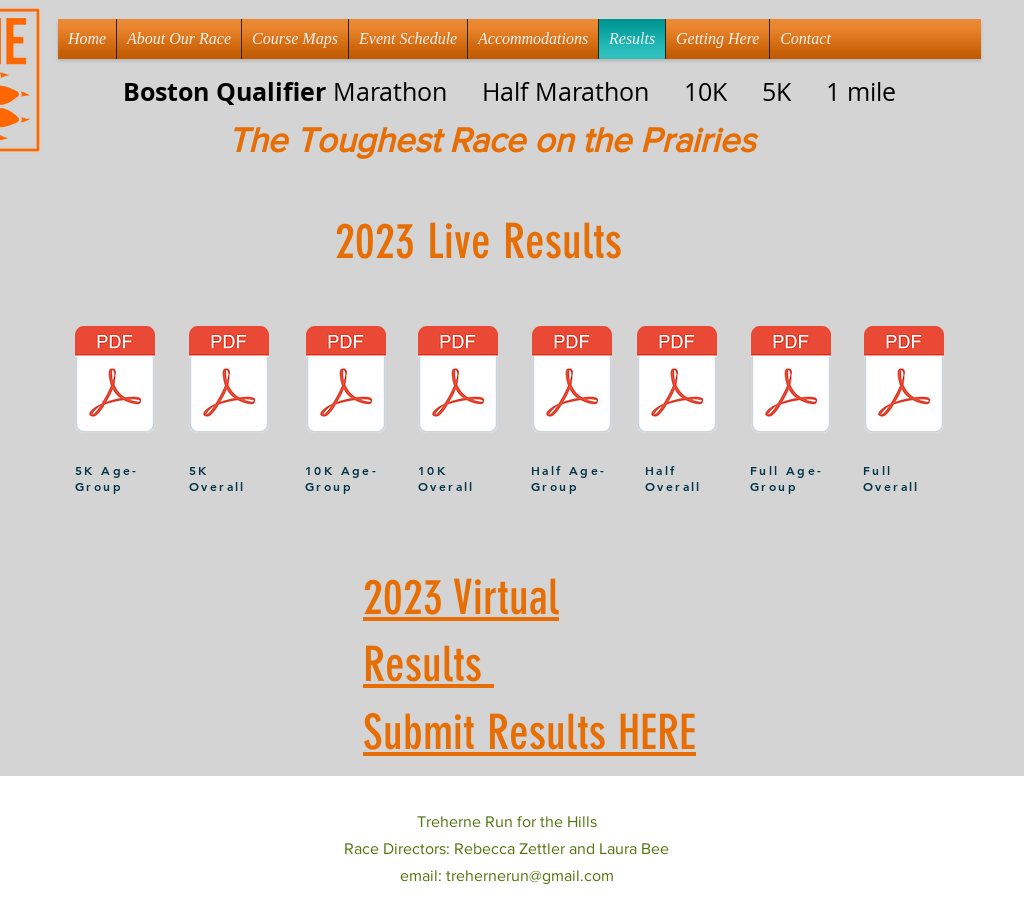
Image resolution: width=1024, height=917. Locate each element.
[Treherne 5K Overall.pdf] (229, 382)
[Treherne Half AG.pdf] (572, 382)
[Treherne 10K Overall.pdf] (458, 382)
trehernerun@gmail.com (530, 875)
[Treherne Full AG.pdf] (791, 382)
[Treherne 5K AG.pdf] (115, 382)
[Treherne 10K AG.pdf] (346, 382)
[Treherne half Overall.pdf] (677, 382)
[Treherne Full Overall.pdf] (904, 382)
